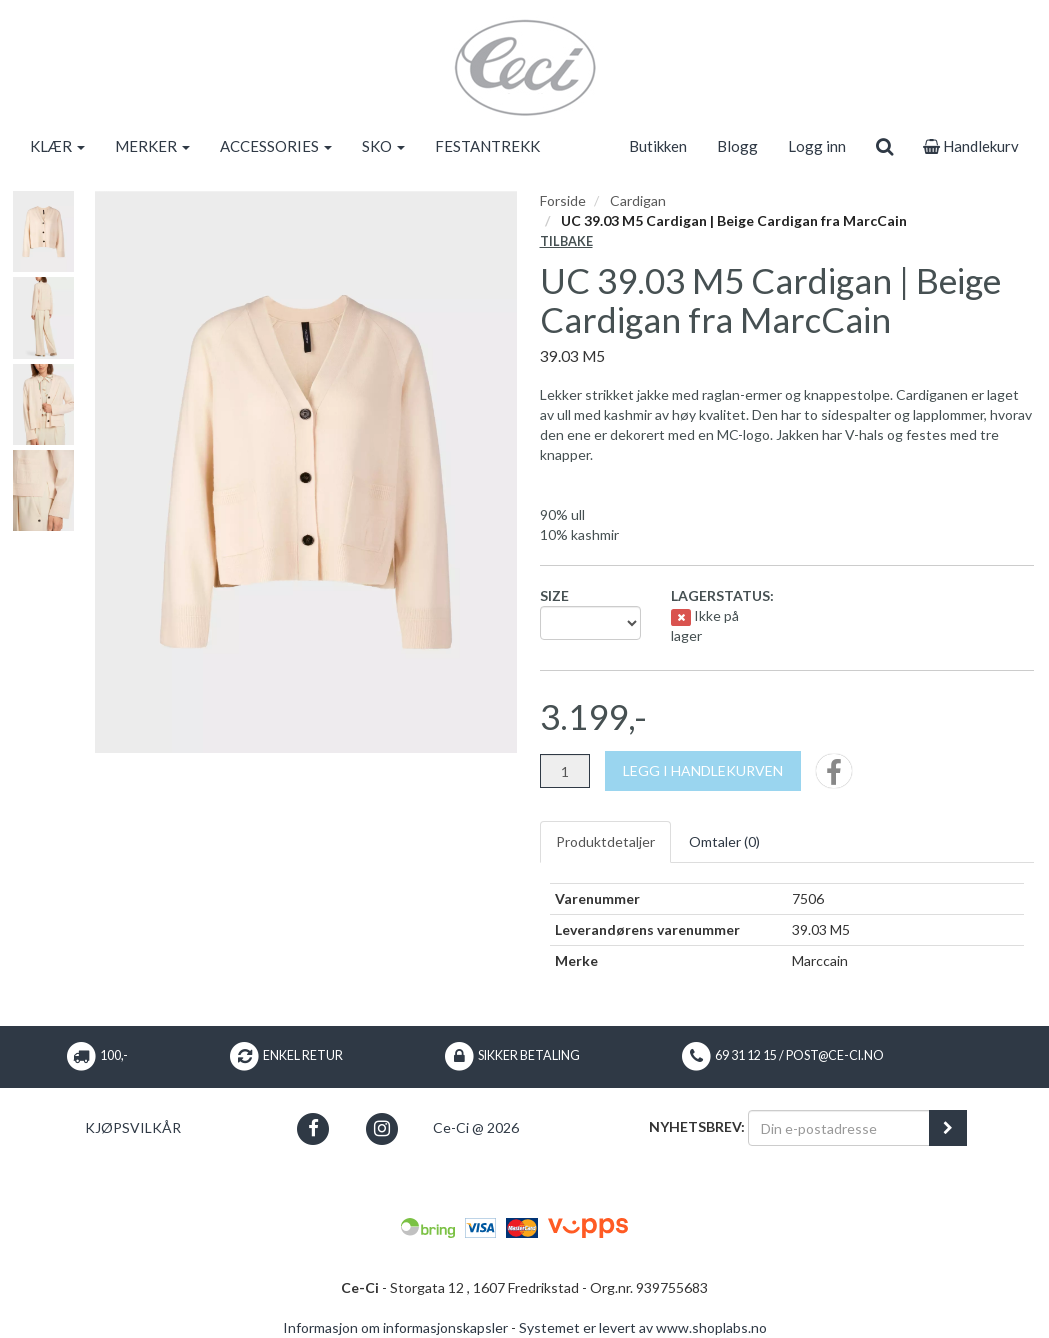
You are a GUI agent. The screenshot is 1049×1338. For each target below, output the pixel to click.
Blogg (737, 146)
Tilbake (566, 241)
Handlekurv (971, 146)
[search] (884, 146)
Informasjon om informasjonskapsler (395, 1327)
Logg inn (817, 146)
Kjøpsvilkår (133, 1127)
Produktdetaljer (605, 841)
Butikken (658, 146)
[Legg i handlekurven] (703, 771)
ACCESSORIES (276, 146)
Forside (563, 200)
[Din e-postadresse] (839, 1128)
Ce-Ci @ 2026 (476, 1127)
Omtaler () (724, 841)
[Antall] (565, 771)
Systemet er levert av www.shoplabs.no (643, 1327)
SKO (383, 146)
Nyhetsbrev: (697, 1126)
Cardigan (638, 200)
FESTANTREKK (487, 146)
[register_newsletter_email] (948, 1128)
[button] (312, 1128)
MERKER (152, 146)
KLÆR (57, 146)
